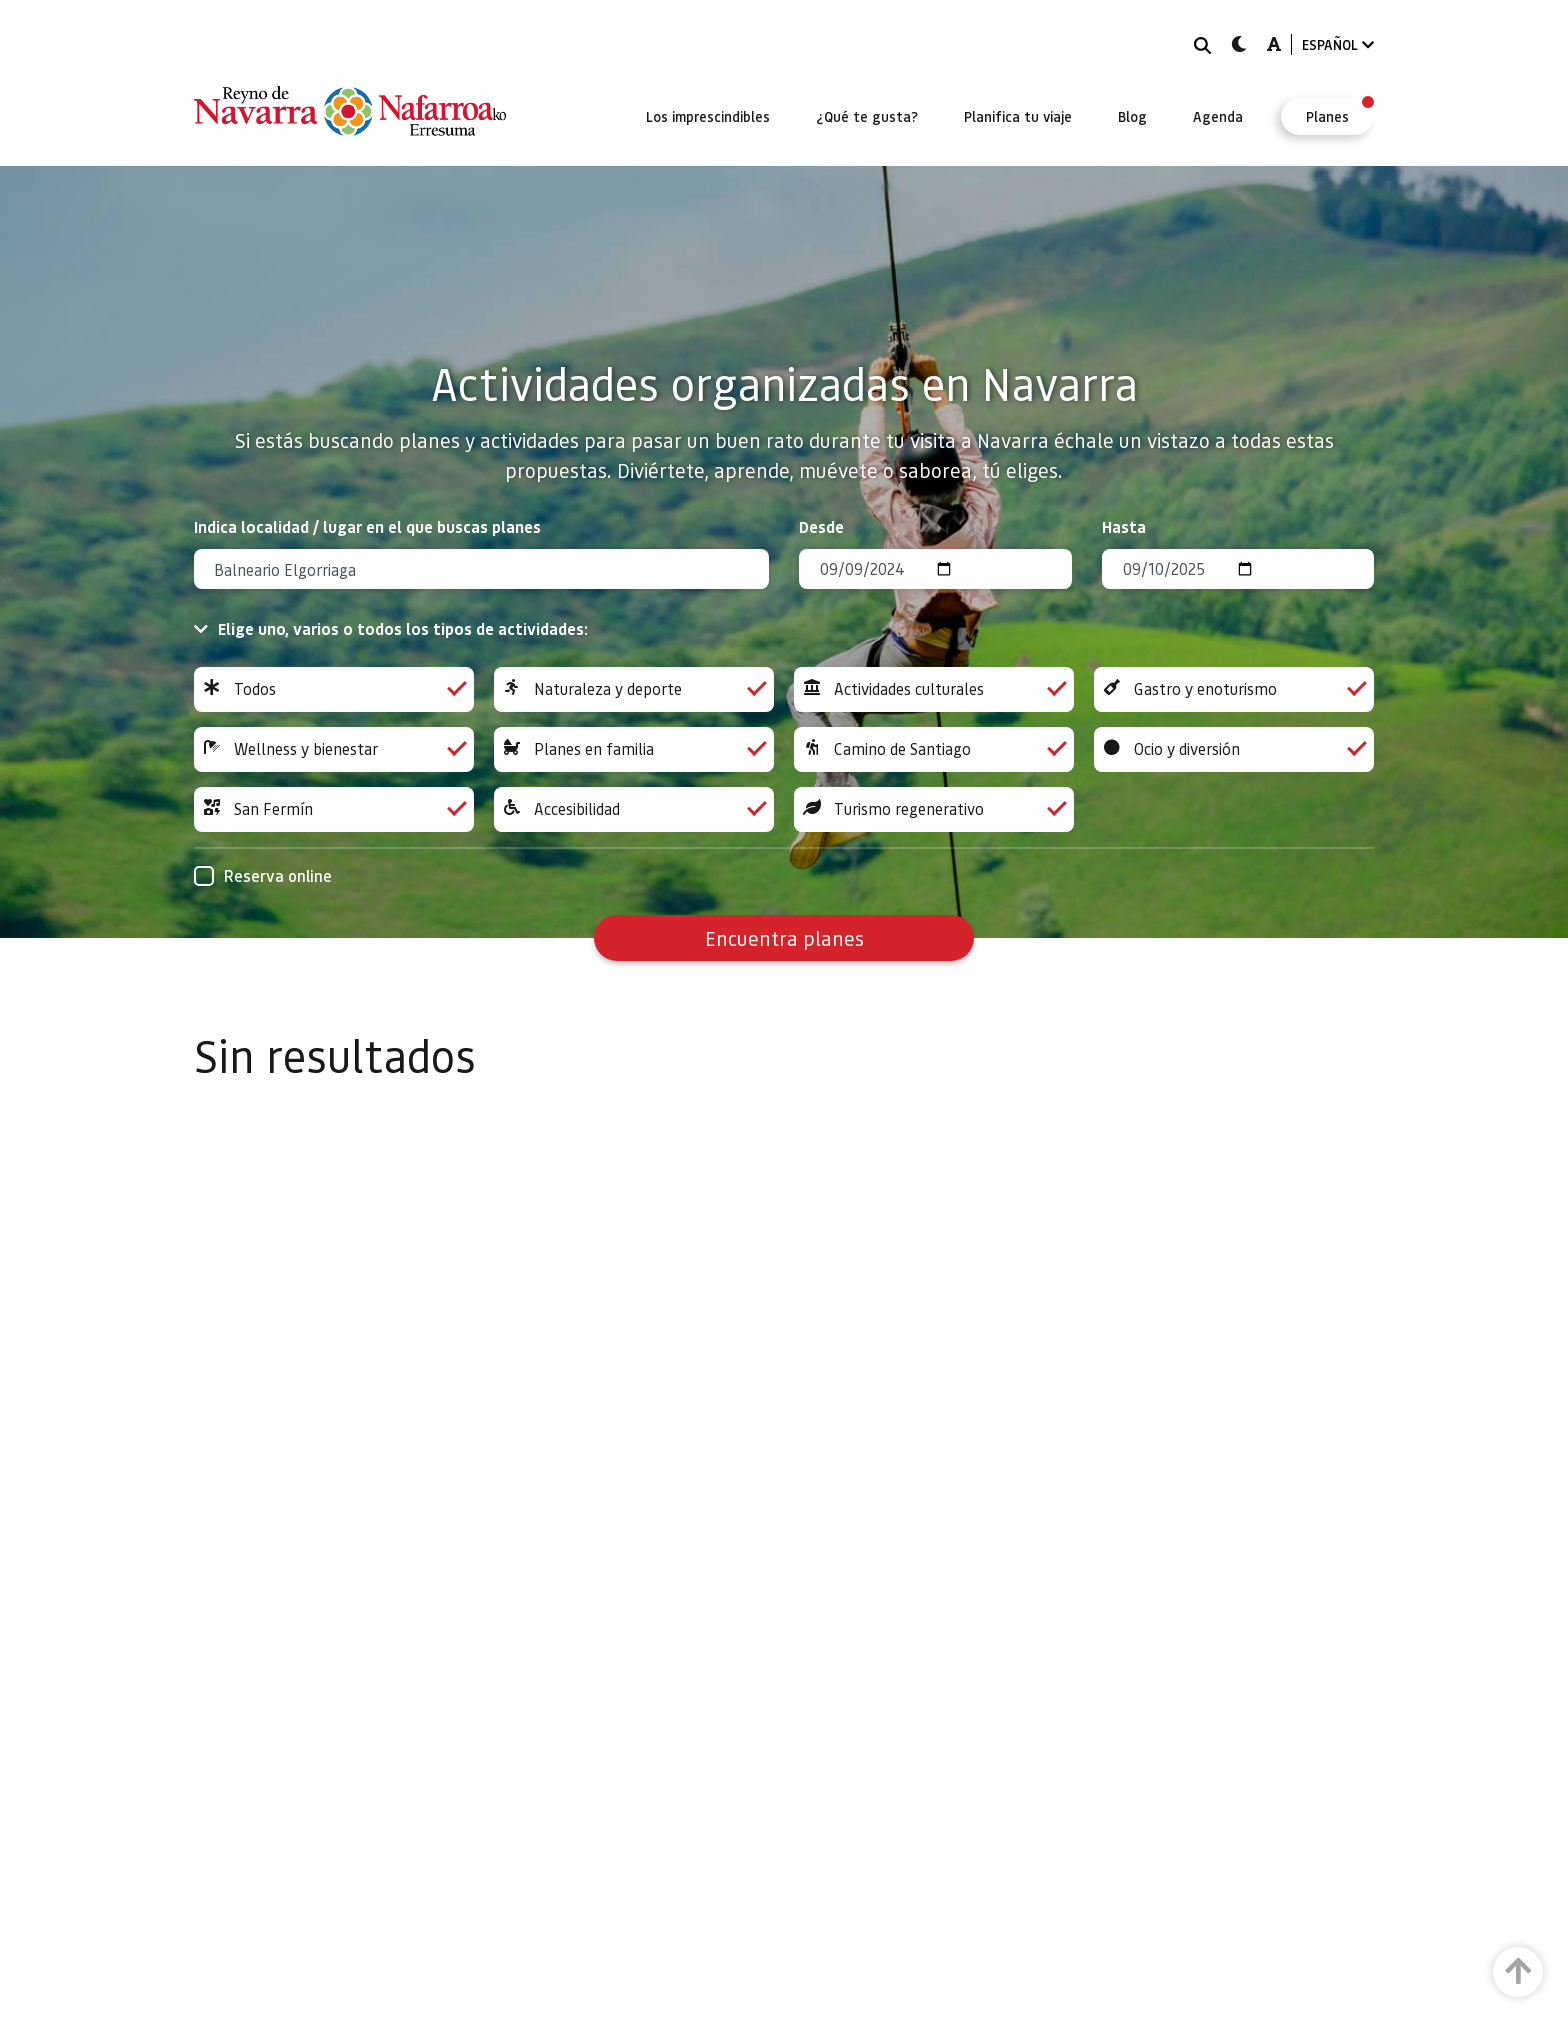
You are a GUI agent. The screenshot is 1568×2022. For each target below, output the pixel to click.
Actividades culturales (934, 689)
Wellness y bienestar (334, 749)
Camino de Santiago (934, 749)
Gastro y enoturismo (1234, 689)
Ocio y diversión (1234, 749)
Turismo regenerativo (934, 809)
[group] (334, 689)
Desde (821, 526)
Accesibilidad (634, 809)
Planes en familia (634, 749)
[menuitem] (708, 116)
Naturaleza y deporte (634, 689)
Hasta (1124, 526)
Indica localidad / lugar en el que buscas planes (367, 526)
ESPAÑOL (1338, 44)
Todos (334, 689)
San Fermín (334, 809)
